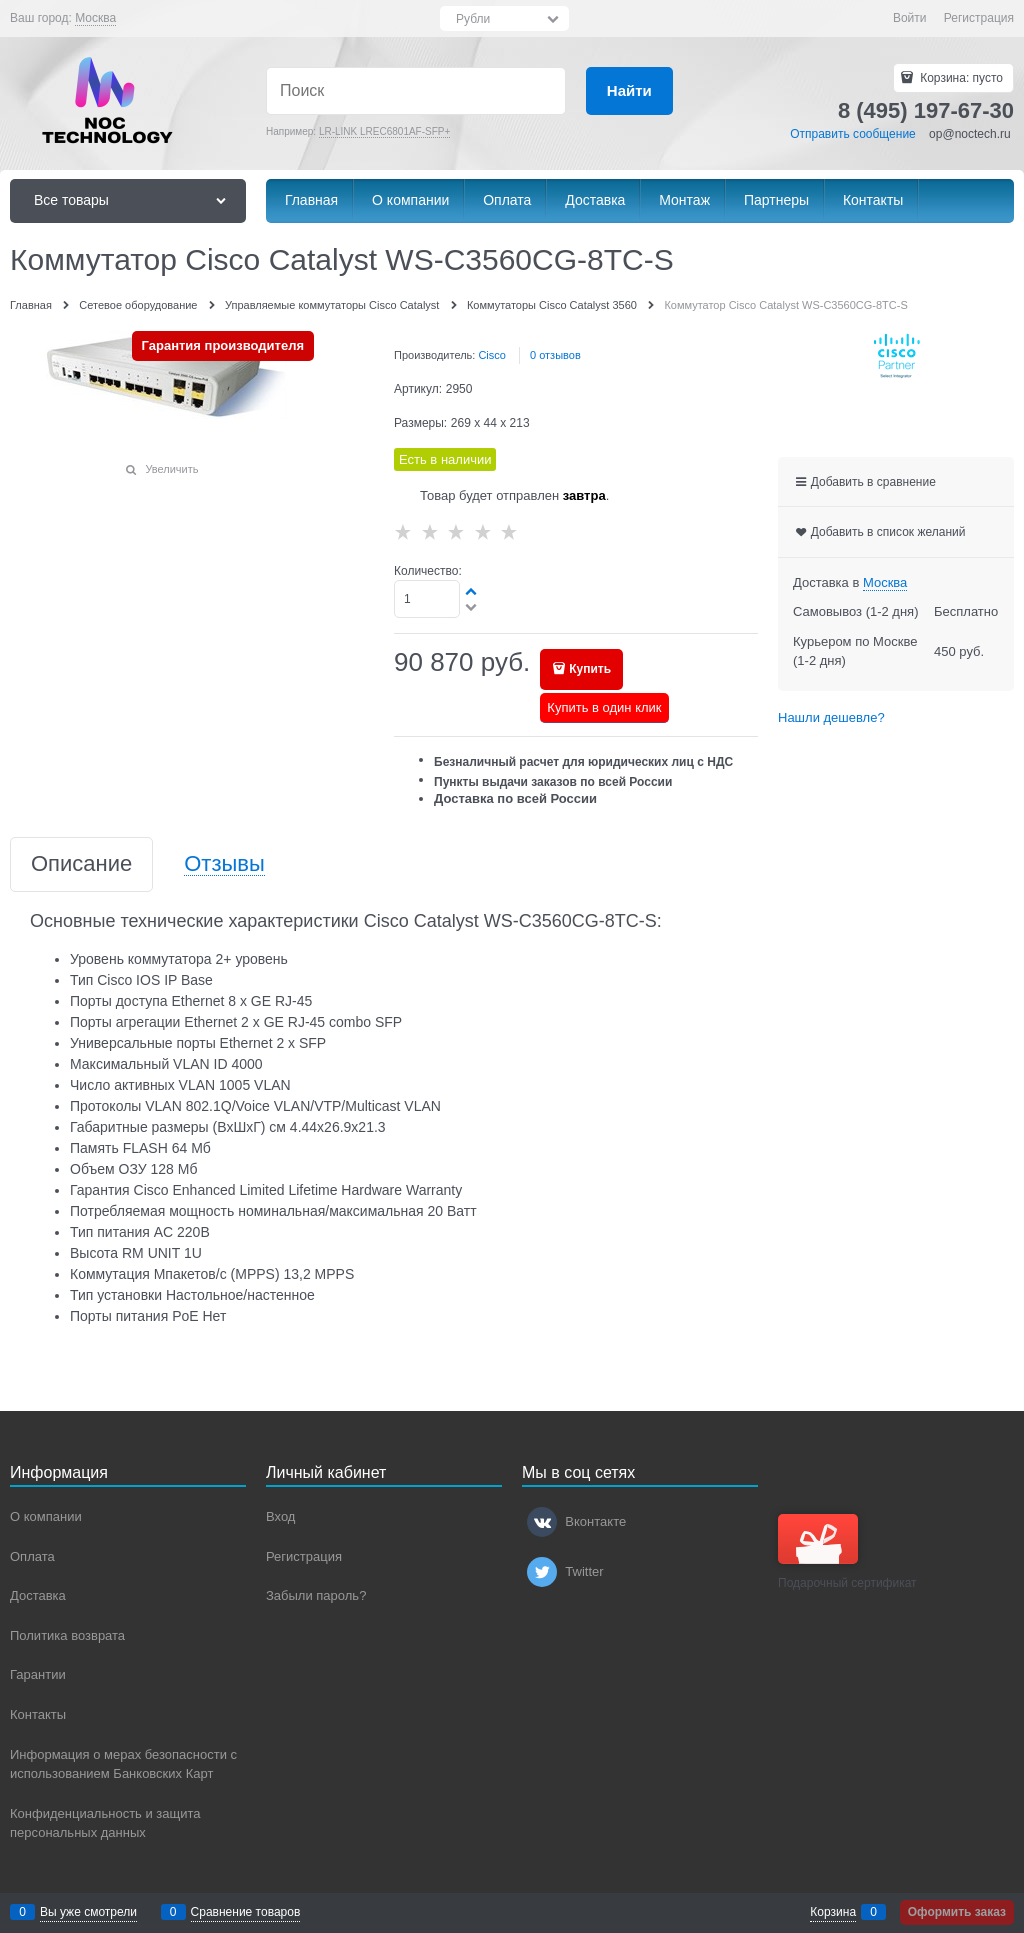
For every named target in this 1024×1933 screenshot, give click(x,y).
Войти (910, 18)
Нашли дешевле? (831, 717)
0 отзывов (555, 355)
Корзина (833, 1912)
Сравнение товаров (246, 1912)
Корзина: (960, 78)
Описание (81, 864)
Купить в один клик (604, 707)
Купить (590, 669)
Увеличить (171, 469)
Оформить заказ (957, 1912)
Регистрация (979, 18)
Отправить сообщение (853, 134)
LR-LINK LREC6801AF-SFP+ (384, 131)
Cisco (492, 355)
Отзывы (224, 864)
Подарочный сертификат (847, 1552)
